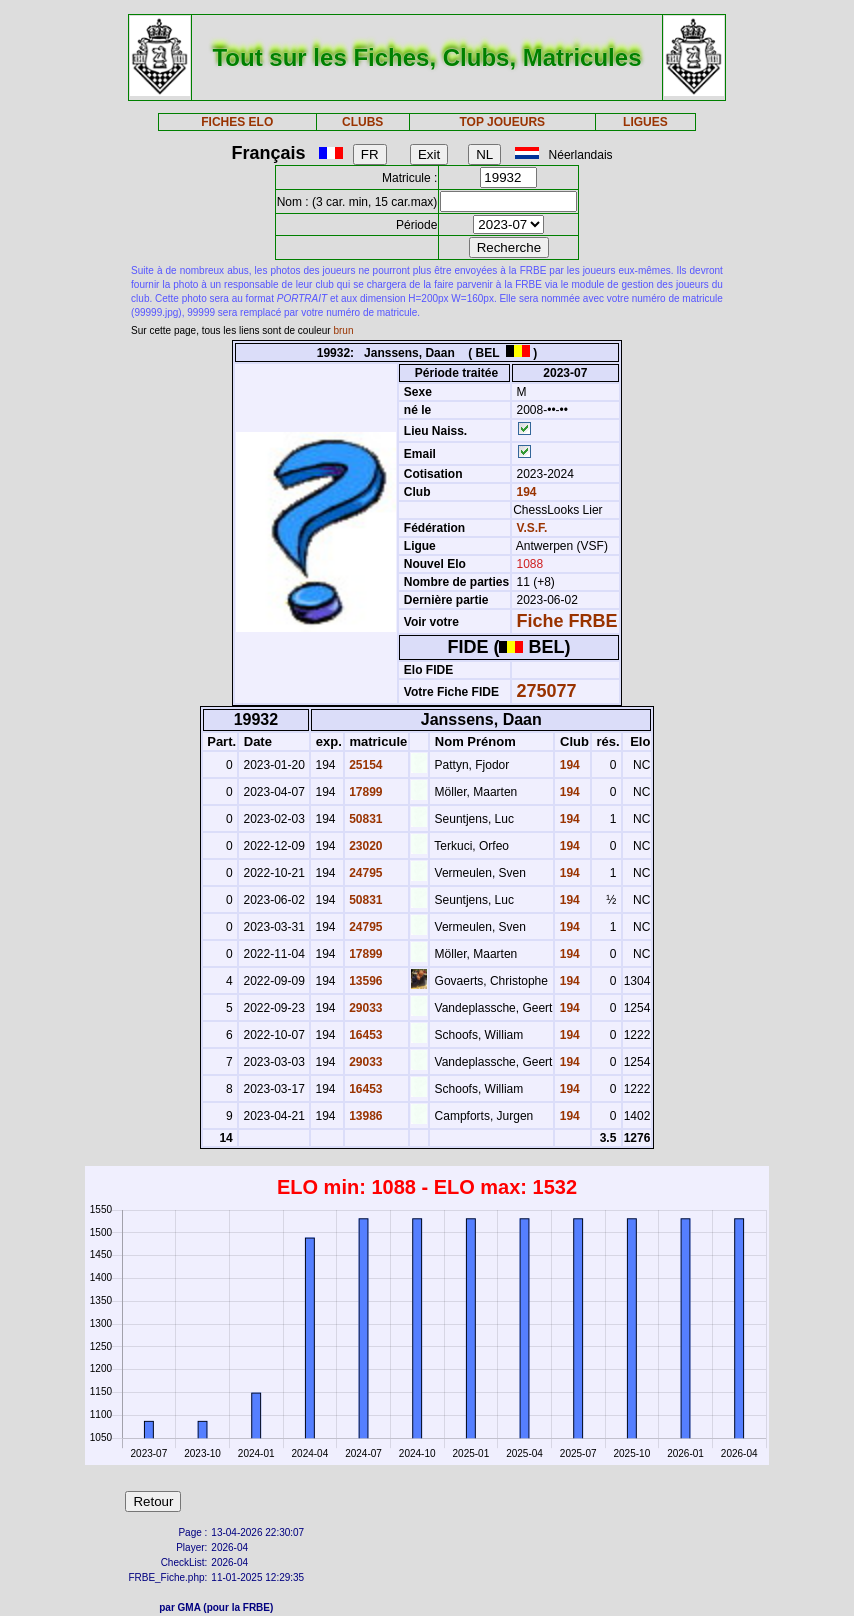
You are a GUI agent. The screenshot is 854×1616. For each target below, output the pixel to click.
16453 (364, 1035)
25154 (364, 765)
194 (524, 492)
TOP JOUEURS (502, 122)
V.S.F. (532, 528)
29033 (364, 1008)
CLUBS (362, 122)
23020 (364, 846)
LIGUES (645, 122)
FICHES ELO (237, 122)
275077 (547, 691)
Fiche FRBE (567, 621)
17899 (364, 792)
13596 (364, 981)
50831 (364, 819)
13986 (364, 1116)
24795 (364, 873)
